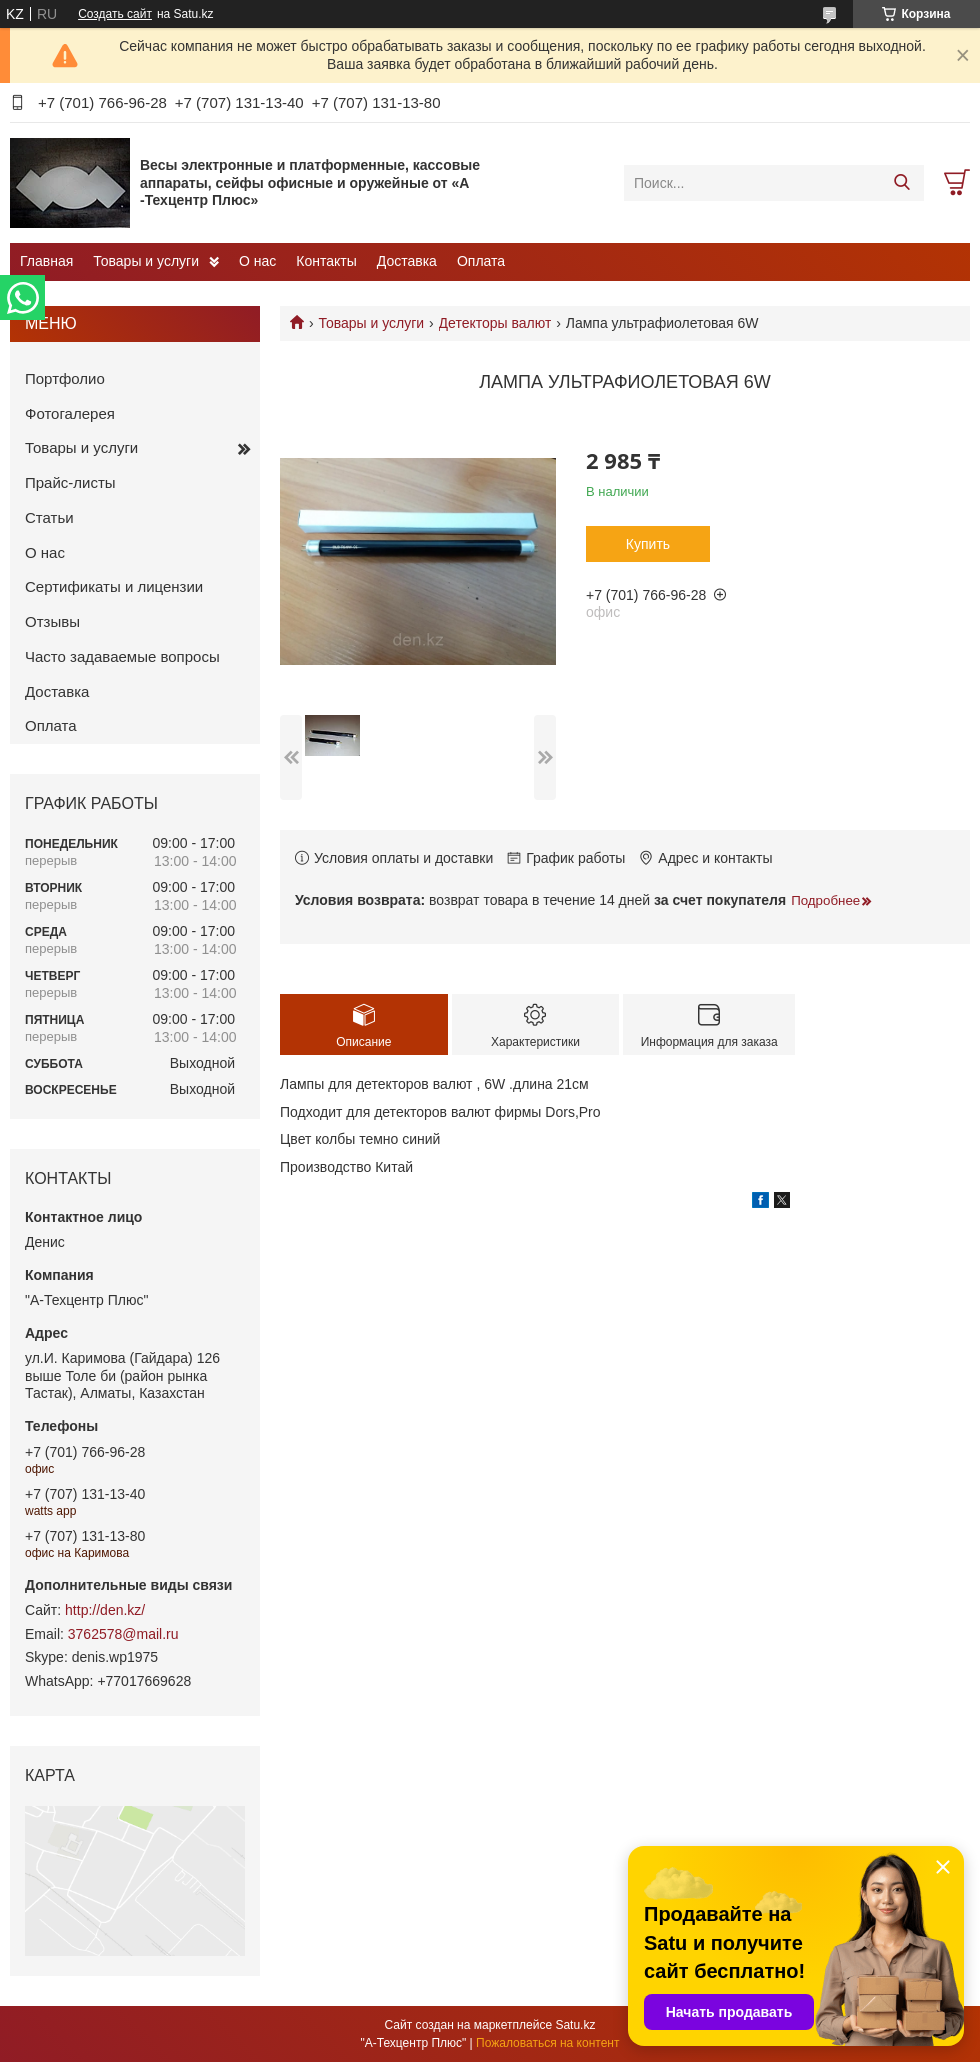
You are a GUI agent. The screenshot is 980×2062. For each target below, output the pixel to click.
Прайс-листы (70, 482)
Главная (46, 261)
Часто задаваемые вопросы (122, 656)
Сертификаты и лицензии (114, 586)
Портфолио (65, 378)
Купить (648, 544)
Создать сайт (115, 14)
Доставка (407, 261)
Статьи (49, 517)
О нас (257, 261)
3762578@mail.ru (123, 1634)
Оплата (481, 261)
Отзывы (52, 621)
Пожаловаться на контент (547, 2043)
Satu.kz (575, 2025)
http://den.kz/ (105, 1610)
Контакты (326, 261)
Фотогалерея (70, 413)
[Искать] (901, 183)
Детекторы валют (495, 323)
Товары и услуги (146, 261)
